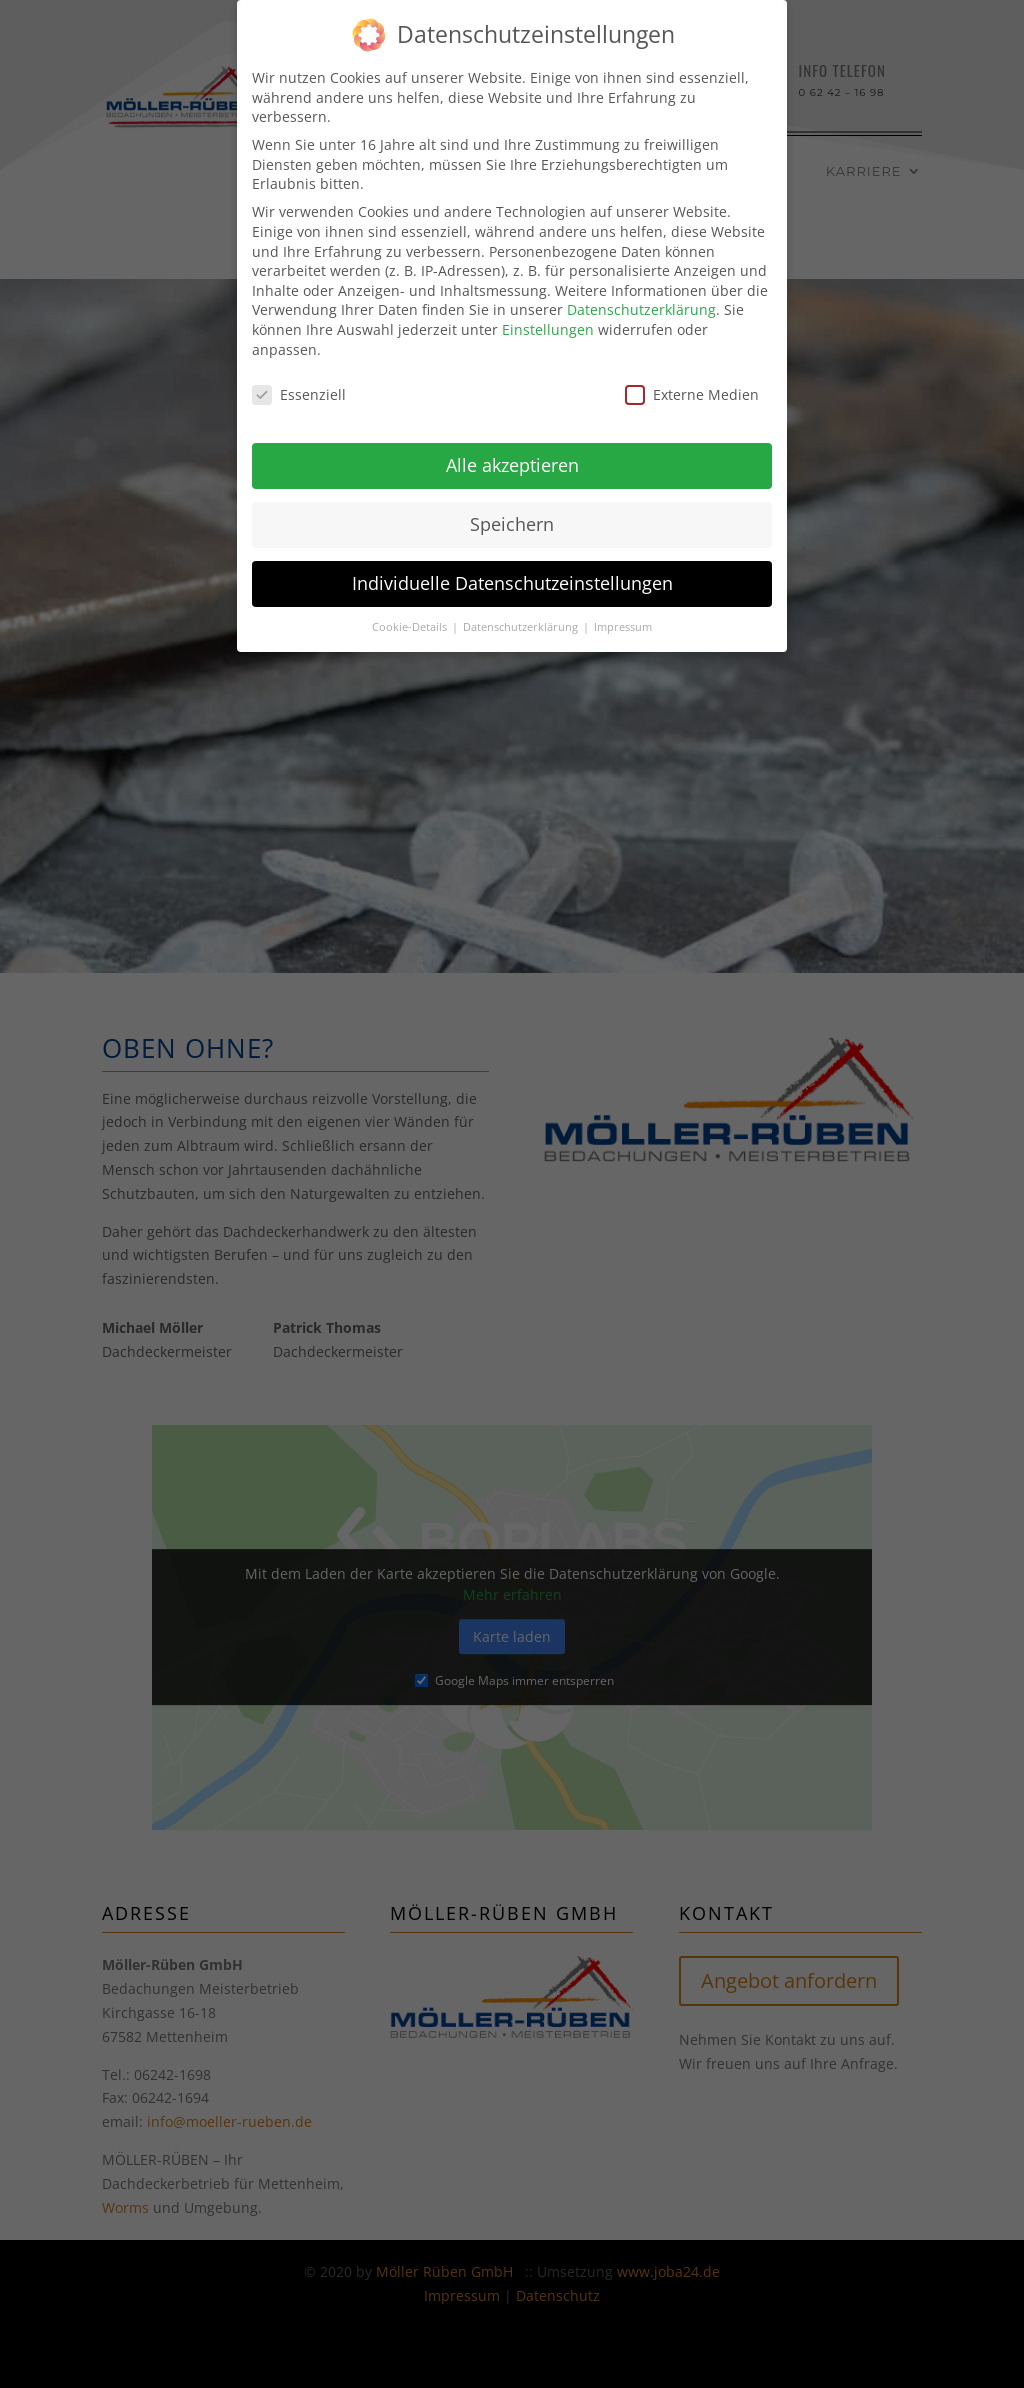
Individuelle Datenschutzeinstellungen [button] (512, 578)
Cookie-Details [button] (411, 622)
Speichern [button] (512, 519)
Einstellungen (548, 324)
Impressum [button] (623, 622)
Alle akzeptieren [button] (512, 460)
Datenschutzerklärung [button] (522, 622)
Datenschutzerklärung (641, 304)
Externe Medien (692, 389)
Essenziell (299, 389)
